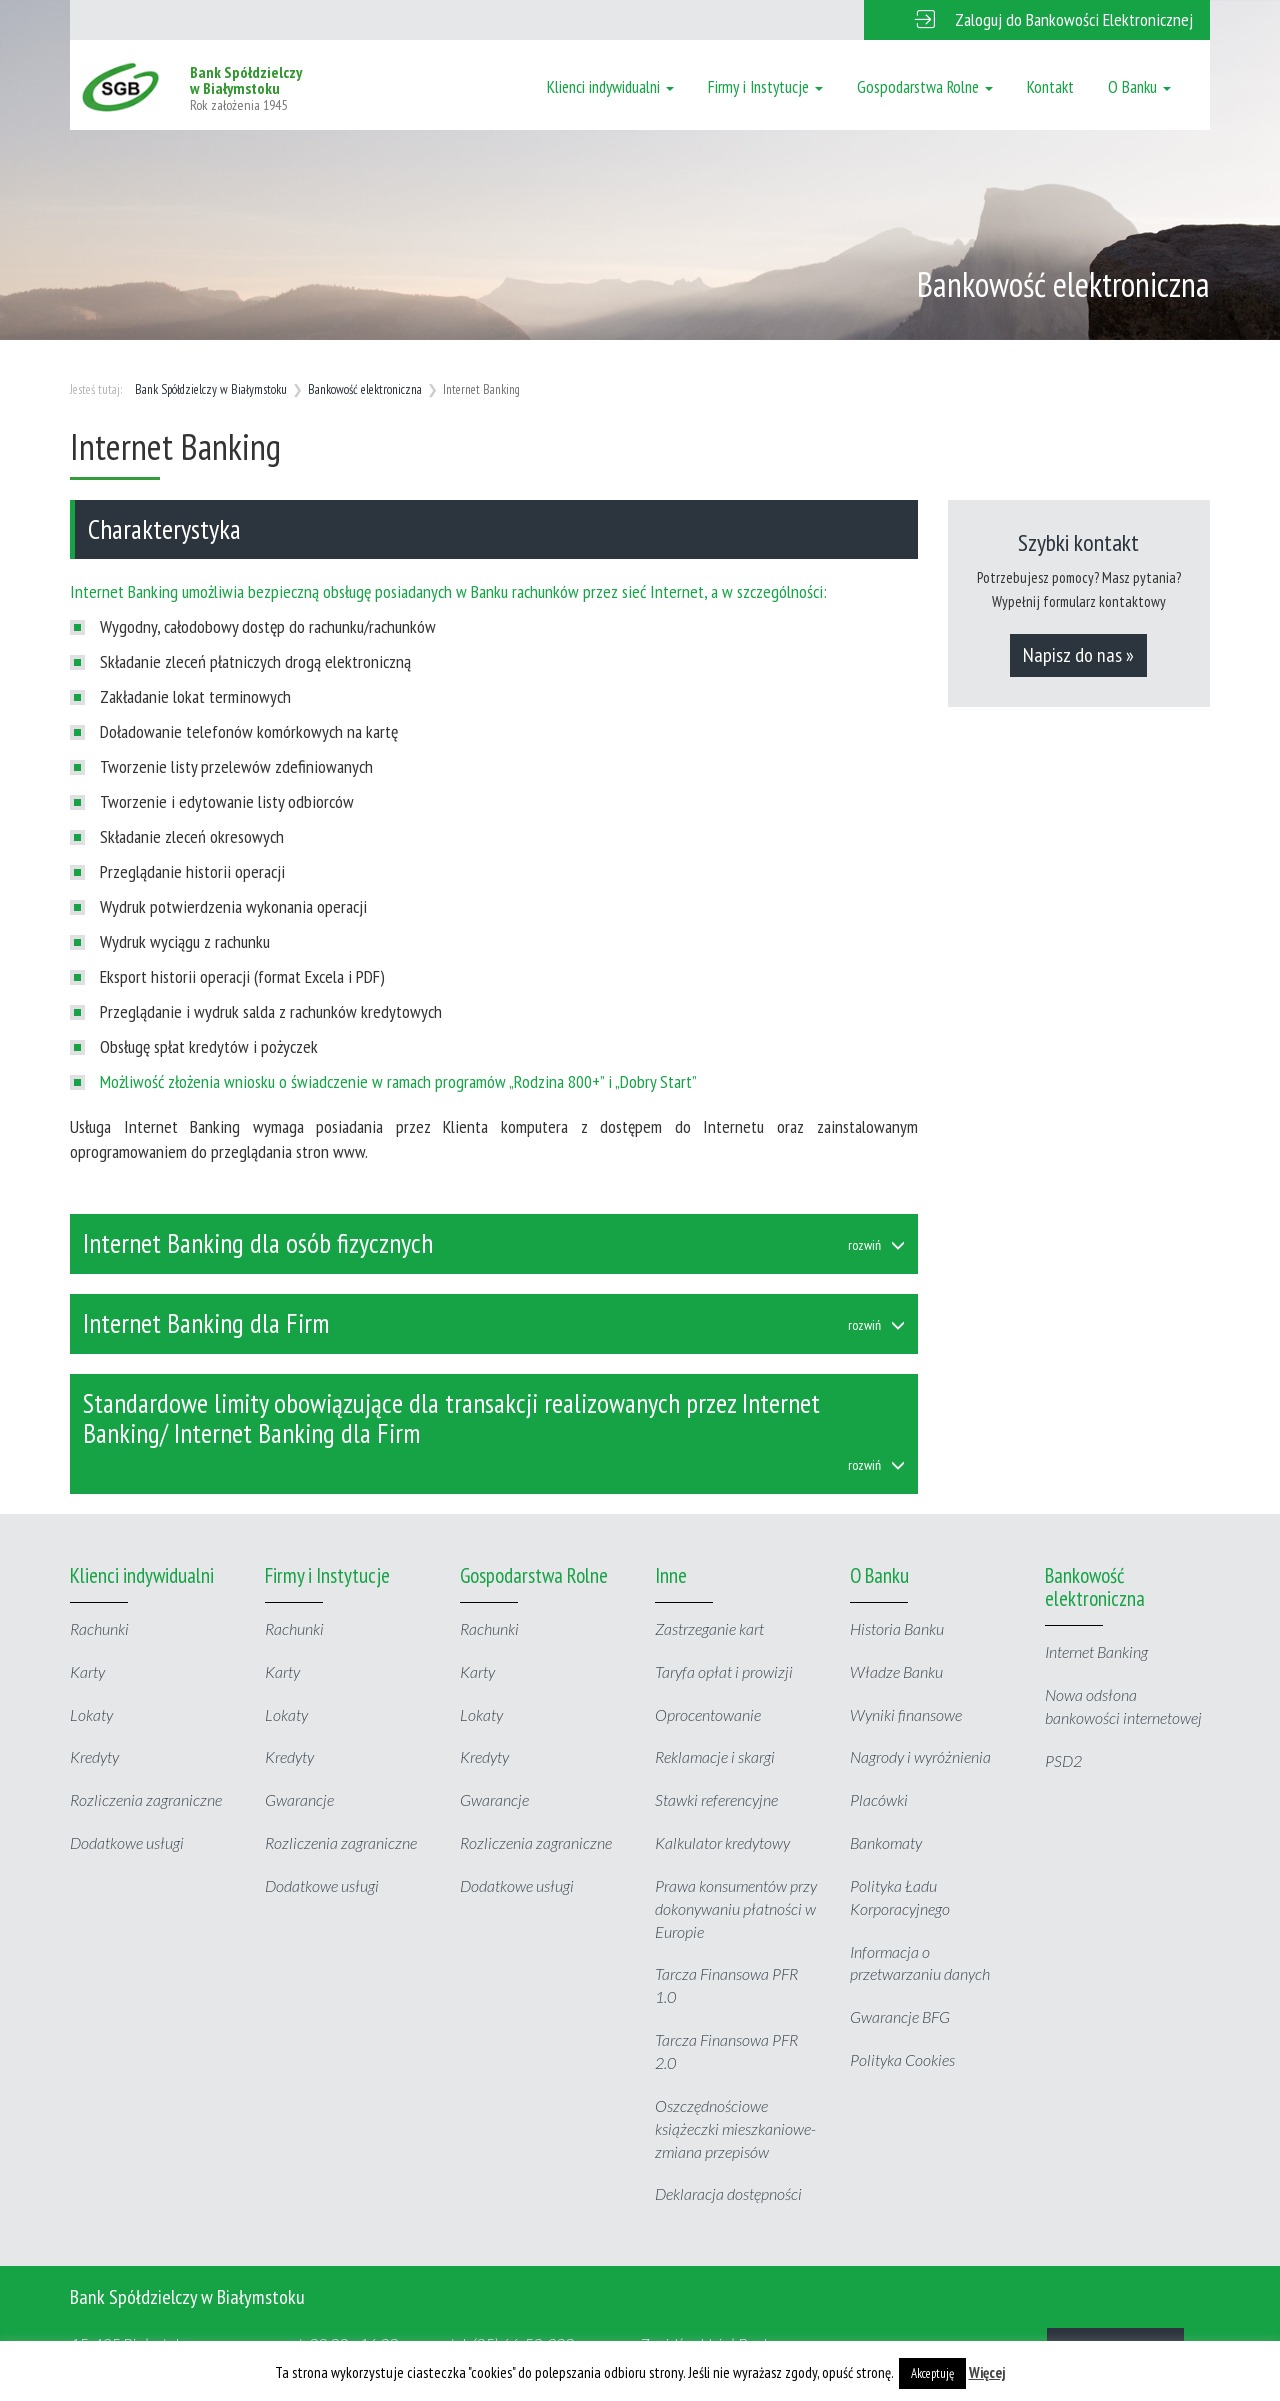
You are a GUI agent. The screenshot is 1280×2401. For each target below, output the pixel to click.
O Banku (1139, 87)
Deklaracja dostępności (728, 2193)
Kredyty (94, 1756)
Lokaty (91, 1714)
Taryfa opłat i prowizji (724, 1671)
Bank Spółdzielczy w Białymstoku (211, 389)
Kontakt (1050, 87)
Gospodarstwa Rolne (925, 87)
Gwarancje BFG (900, 2016)
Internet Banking (1096, 1651)
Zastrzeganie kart (709, 1628)
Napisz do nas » (1078, 655)
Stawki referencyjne (716, 1799)
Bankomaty (886, 1842)
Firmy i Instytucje (765, 87)
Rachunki (99, 1628)
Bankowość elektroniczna (365, 389)
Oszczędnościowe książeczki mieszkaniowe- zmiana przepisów (735, 2128)
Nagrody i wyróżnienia (920, 1756)
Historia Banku (897, 1628)
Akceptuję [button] (932, 2373)
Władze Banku (896, 1671)
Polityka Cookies (902, 2059)
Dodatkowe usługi (127, 1842)
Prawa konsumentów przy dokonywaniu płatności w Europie (736, 1908)
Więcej (987, 2372)
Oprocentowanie (708, 1714)
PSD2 (1063, 1760)
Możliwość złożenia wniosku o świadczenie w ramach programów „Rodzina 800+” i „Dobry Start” (398, 1081)
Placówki (879, 1799)
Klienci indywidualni (610, 87)
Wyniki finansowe (906, 1714)
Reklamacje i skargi (715, 1756)
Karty (87, 1671)
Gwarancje (299, 1799)
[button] (1037, 20)
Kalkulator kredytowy (722, 1842)
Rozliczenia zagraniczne (146, 1799)
